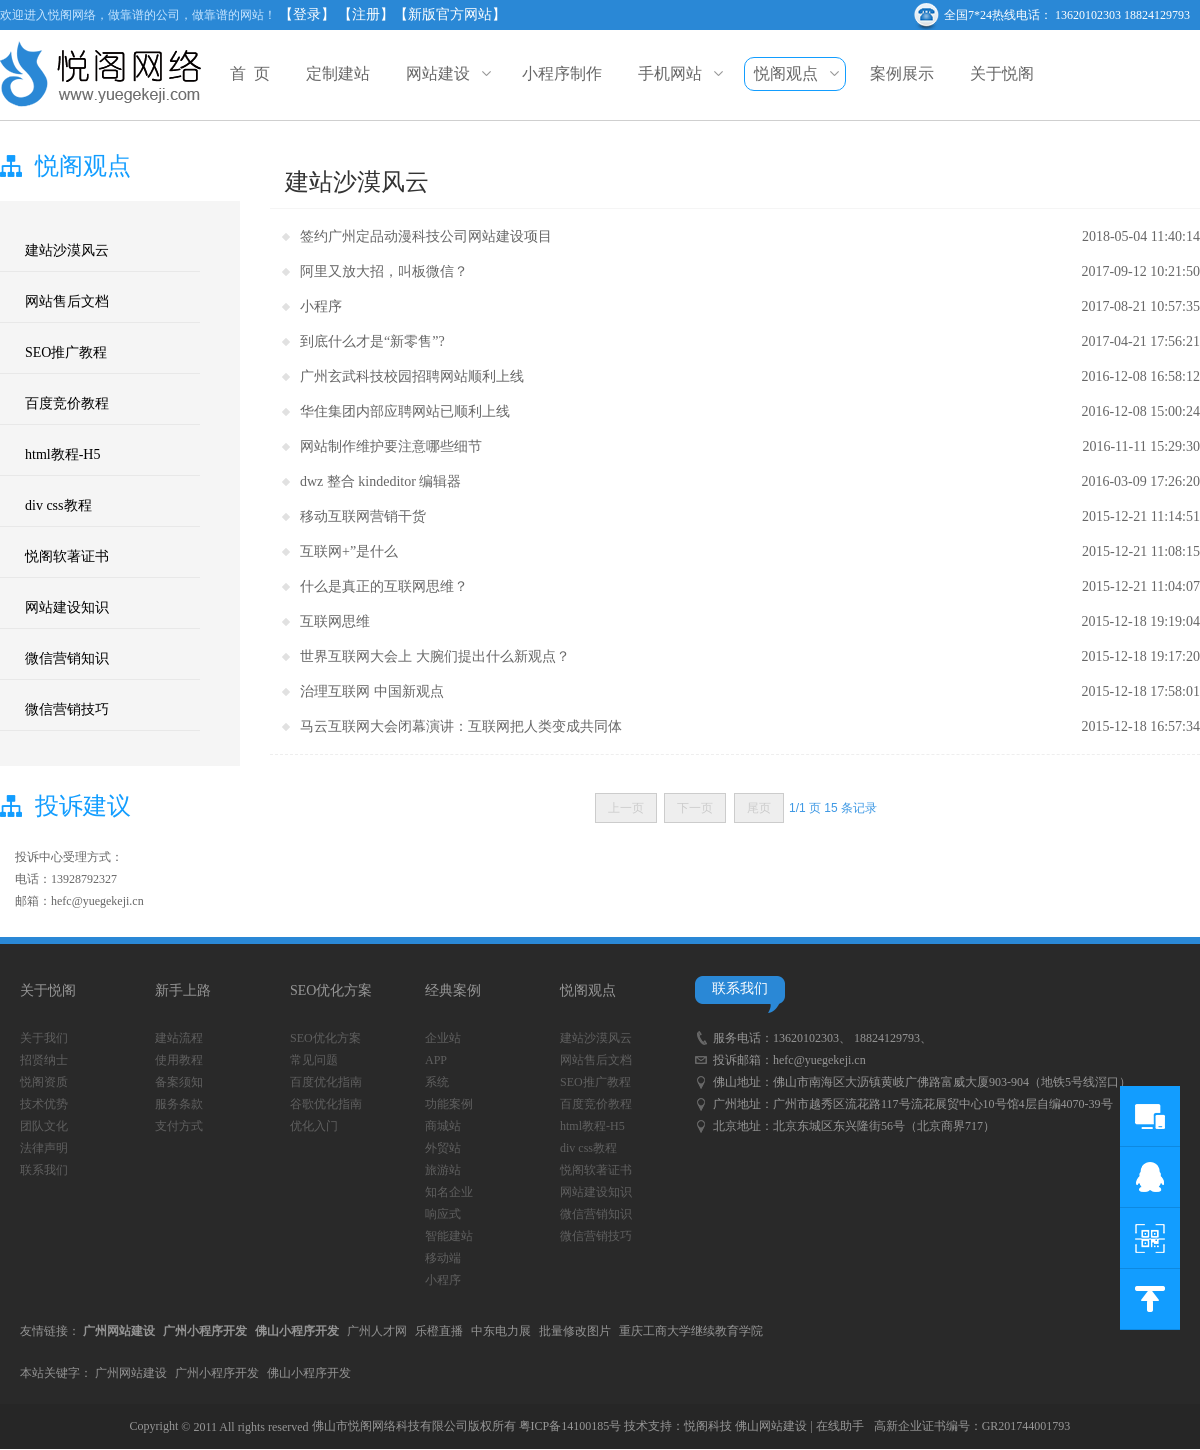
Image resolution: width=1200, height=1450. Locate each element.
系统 (437, 1082)
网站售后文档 (67, 301)
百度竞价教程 (67, 403)
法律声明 (44, 1148)
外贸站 (443, 1148)
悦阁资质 (44, 1082)
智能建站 (449, 1236)
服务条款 (179, 1104)
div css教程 (58, 505)
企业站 (443, 1038)
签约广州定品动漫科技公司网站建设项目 (426, 236)
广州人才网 (377, 1331)
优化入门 (314, 1126)
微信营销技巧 (67, 709)
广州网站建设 (131, 1373)
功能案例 (449, 1104)
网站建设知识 (67, 607)
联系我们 (44, 1170)
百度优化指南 (326, 1082)
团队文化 (44, 1126)
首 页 (250, 73)
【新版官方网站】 (450, 14)
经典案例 (453, 990)
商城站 (443, 1126)
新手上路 (183, 990)
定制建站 (338, 73)
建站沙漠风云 (67, 250)
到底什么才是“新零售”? (372, 341)
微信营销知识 (67, 658)
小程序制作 (562, 73)
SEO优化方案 (331, 990)
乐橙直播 (439, 1331)
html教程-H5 (62, 454)
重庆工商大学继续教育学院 (691, 1331)
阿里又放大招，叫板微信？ (384, 271)
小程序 (321, 306)
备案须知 (179, 1082)
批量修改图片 (575, 1331)
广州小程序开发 (217, 1373)
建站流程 (179, 1038)
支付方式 (179, 1126)
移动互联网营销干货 (363, 516)
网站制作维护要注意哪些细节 (391, 446)
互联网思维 (335, 621)
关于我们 (44, 1038)
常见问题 (314, 1060)
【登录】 (307, 14)
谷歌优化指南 (326, 1104)
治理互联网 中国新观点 (372, 691)
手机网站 (678, 73)
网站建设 (446, 73)
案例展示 (902, 73)
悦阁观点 (794, 74)
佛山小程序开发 (309, 1373)
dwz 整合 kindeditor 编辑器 (380, 481)
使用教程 (179, 1060)
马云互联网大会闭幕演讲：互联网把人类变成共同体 (461, 726)
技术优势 (44, 1104)
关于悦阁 (1002, 73)
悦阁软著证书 (67, 556)
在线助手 (840, 1426)
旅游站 (443, 1170)
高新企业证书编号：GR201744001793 (972, 1426)
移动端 (443, 1258)
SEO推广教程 (66, 352)
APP (436, 1060)
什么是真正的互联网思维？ (384, 586)
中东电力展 (501, 1331)
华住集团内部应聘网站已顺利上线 (405, 411)
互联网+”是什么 (349, 551)
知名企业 (449, 1192)
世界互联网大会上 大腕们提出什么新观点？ (435, 656)
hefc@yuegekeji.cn (819, 1060)
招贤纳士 (44, 1060)
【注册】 (366, 14)
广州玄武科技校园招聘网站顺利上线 (412, 376)
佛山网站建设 (771, 1426)
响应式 (443, 1214)
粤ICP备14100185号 (570, 1426)
